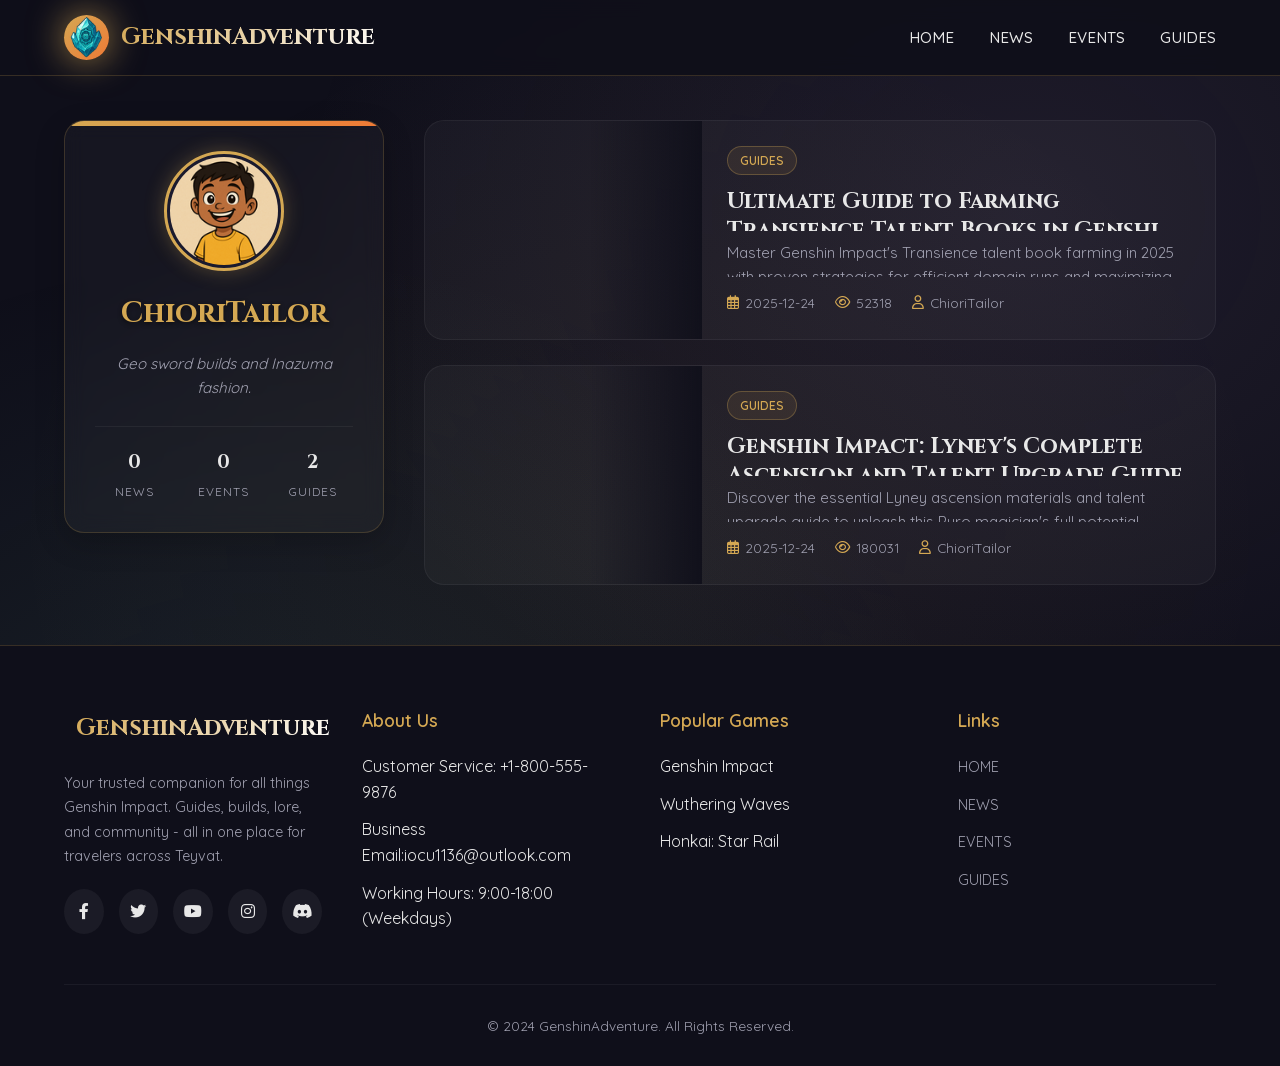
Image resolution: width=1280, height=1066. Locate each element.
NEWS (1011, 37)
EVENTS (1096, 37)
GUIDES (1188, 37)
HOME (931, 37)
